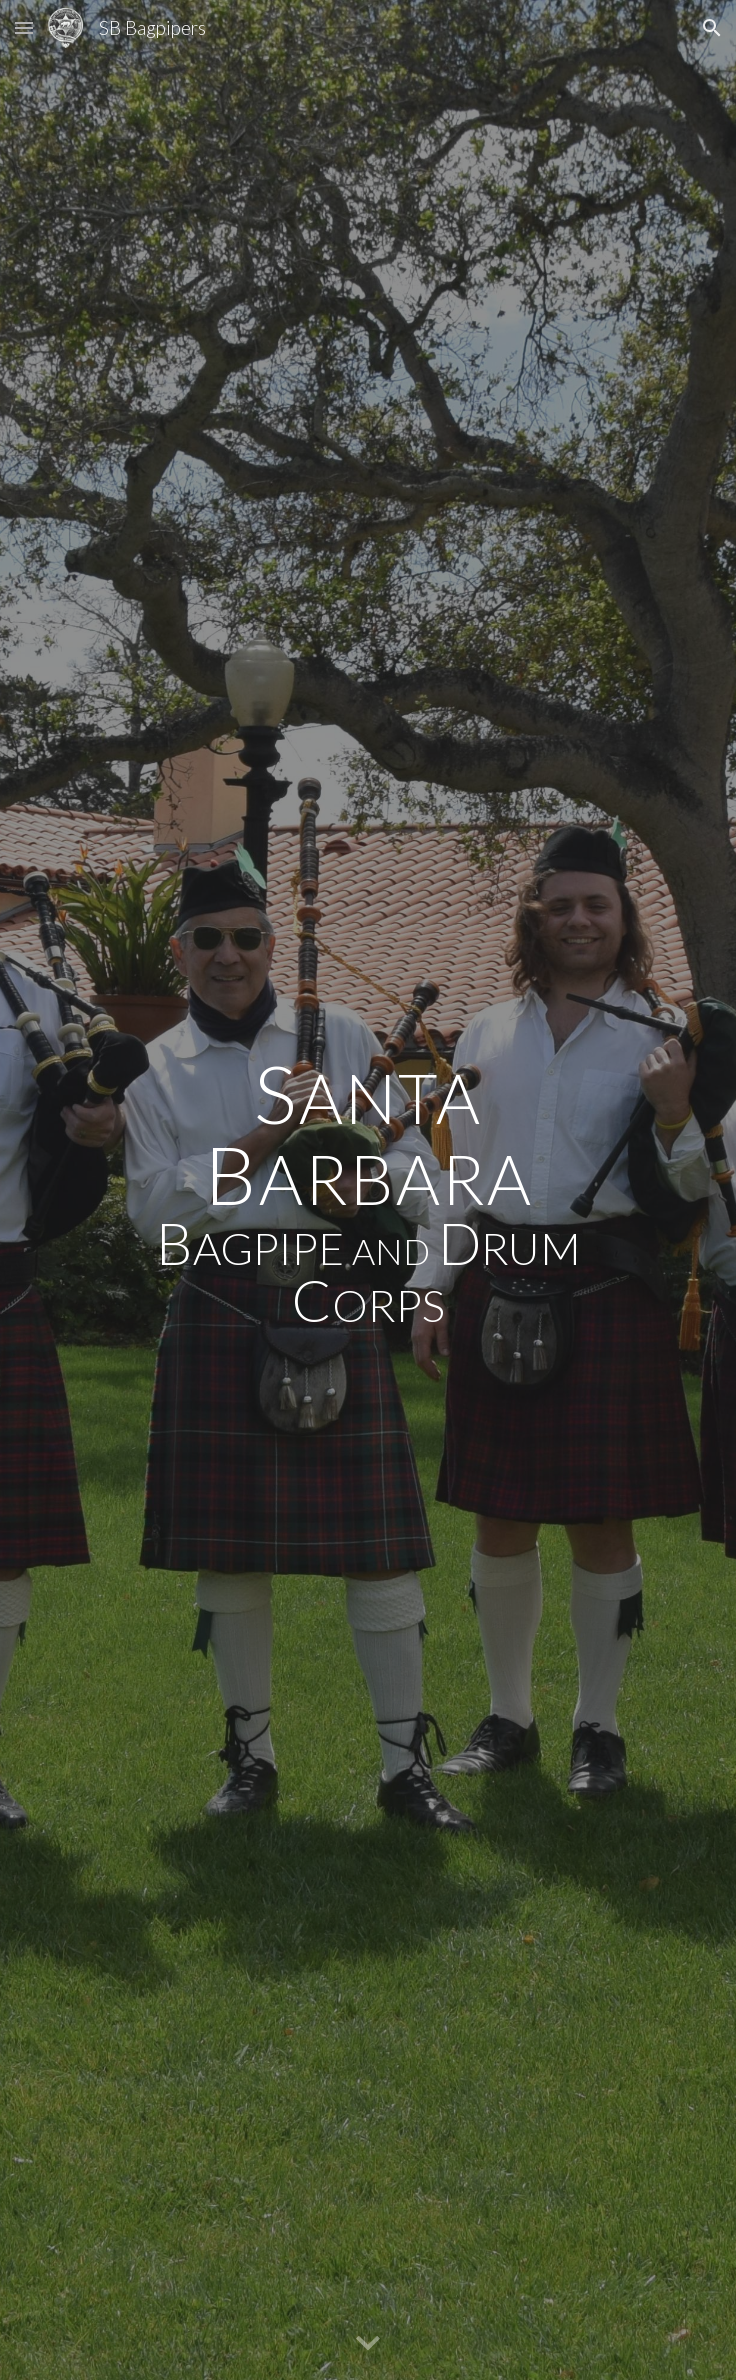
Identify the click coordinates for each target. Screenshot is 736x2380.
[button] (24, 27)
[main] (367, 1190)
